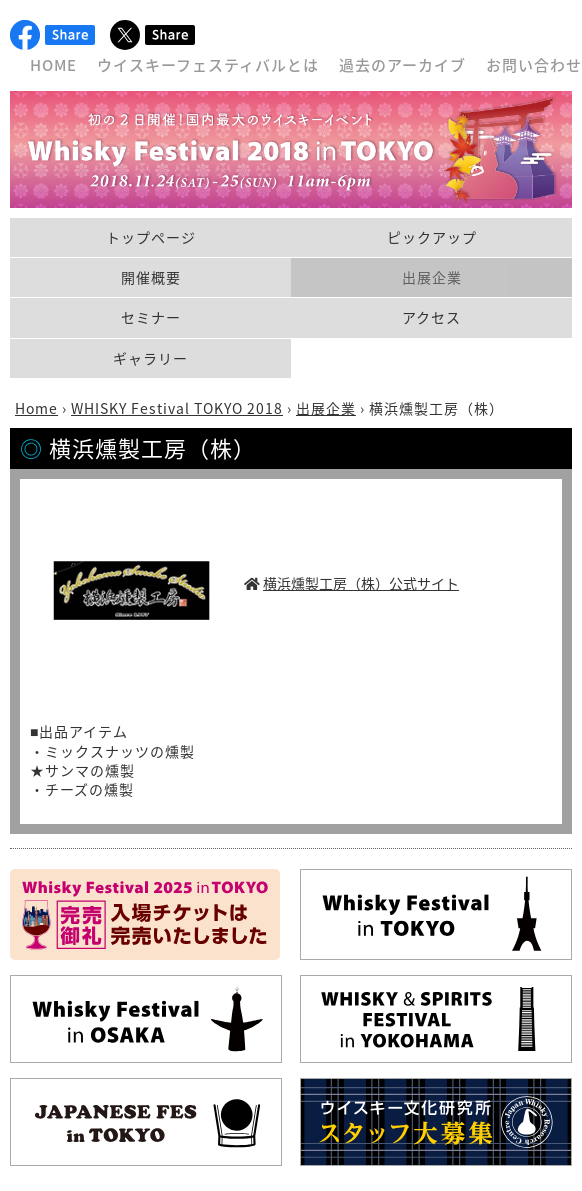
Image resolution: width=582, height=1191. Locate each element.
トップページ (151, 237)
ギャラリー (150, 358)
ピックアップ (432, 237)
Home (36, 408)
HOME (53, 65)
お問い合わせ (534, 65)
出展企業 (432, 277)
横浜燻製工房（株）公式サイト (361, 583)
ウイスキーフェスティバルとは (208, 65)
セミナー (151, 317)
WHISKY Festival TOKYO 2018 (177, 408)
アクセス (431, 317)
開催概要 (151, 277)
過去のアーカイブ (402, 65)
